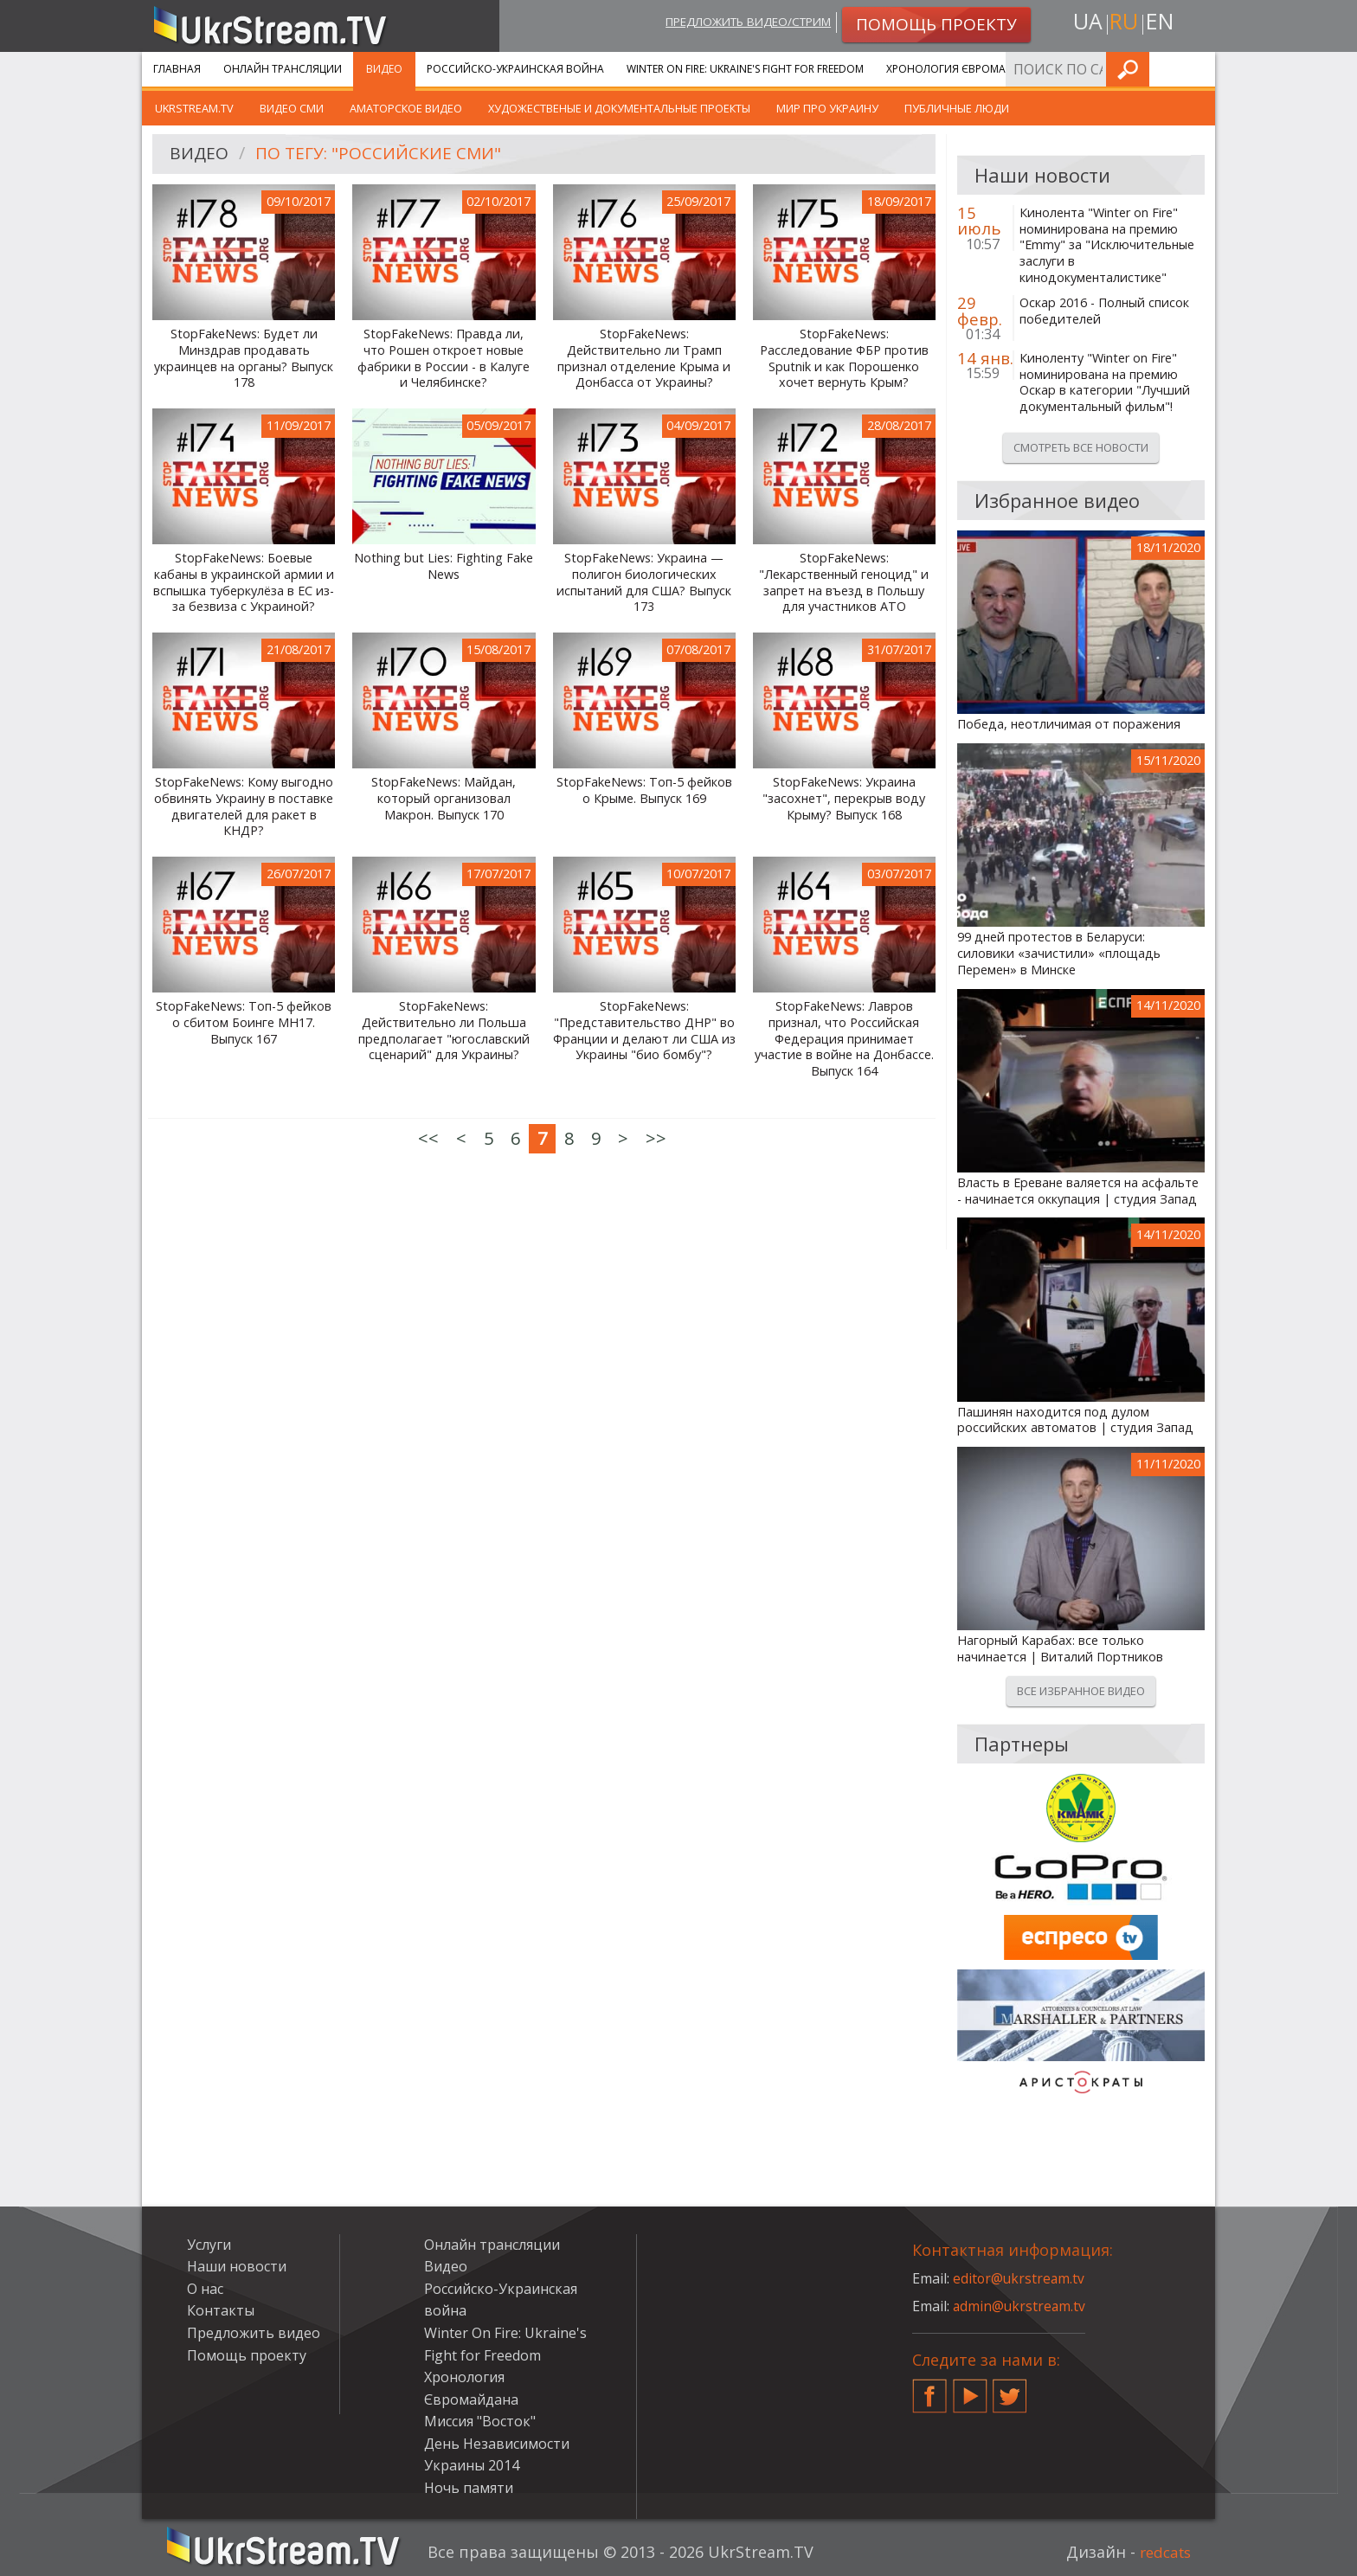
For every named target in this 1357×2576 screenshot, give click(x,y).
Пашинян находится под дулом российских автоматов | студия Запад (1075, 1420)
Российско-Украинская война (515, 68)
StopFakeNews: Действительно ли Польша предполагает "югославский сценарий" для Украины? (444, 1031)
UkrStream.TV (194, 108)
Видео (384, 68)
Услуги (1084, 68)
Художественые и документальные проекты (619, 108)
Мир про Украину (827, 108)
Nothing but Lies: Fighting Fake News (443, 566)
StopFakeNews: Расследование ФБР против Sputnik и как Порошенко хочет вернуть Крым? (844, 358)
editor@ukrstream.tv (1020, 2278)
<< (428, 1138)
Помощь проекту (246, 2355)
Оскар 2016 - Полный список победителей (1104, 311)
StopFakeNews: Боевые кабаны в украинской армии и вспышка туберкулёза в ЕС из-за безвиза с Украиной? (243, 582)
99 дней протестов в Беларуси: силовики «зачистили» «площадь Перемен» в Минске (1059, 953)
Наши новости (236, 2266)
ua (1084, 23)
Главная (177, 68)
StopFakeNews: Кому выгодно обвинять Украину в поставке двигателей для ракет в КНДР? (243, 806)
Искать (1197, 68)
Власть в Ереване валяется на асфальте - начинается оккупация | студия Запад (1078, 1191)
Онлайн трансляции (282, 68)
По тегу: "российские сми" (383, 154)
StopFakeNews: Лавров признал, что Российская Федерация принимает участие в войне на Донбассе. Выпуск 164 (844, 1039)
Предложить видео (253, 2332)
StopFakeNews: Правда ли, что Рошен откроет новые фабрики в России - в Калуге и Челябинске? (443, 358)
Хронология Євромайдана (964, 68)
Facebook (929, 2389)
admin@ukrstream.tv (1020, 2306)
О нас (205, 2288)
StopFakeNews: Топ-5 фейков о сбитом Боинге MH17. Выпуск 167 (243, 1022)
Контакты (220, 2310)
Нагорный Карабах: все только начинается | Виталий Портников (1060, 1649)
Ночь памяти (468, 2487)
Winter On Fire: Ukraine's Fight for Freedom (745, 68)
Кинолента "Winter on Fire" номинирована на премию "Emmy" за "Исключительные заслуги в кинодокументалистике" (1106, 245)
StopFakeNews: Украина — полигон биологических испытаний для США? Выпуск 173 (643, 582)
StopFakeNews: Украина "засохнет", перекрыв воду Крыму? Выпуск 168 (843, 798)
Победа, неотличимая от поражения (1068, 724)
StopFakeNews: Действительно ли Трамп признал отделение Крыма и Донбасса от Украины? (643, 358)
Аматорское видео (406, 108)
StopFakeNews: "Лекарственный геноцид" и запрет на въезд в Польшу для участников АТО (844, 582)
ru (1123, 23)
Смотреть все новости (1080, 447)
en (1162, 23)
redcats (1163, 2551)
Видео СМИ (292, 108)
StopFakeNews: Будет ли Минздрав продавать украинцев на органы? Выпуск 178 (243, 358)
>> (656, 1138)
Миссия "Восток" (480, 2421)
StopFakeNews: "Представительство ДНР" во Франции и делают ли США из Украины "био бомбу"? (644, 1031)
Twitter (1010, 2389)
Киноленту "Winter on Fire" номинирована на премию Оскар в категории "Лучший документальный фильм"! (1104, 382)
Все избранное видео (1081, 1691)
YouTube (970, 2389)
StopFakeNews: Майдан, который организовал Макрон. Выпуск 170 (443, 798)
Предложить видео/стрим (736, 23)
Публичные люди (956, 108)
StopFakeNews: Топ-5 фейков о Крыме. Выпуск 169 (644, 790)
